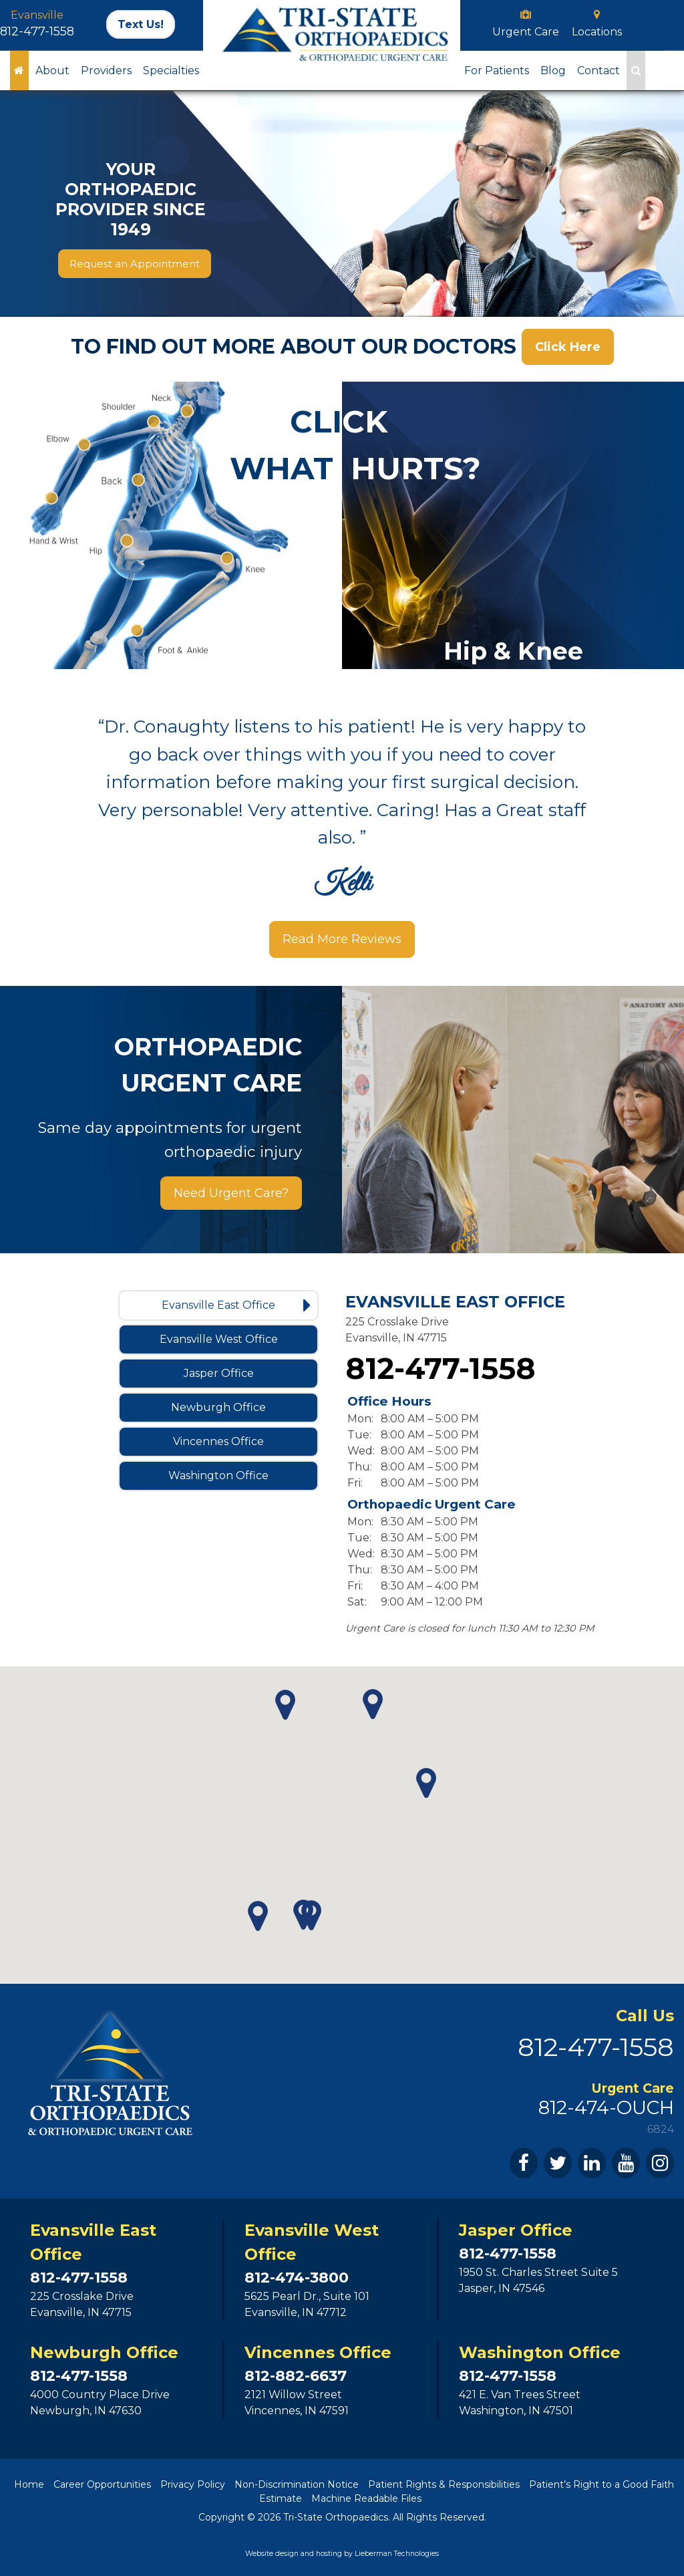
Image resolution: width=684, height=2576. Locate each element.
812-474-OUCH (606, 2107)
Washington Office (239, 1476)
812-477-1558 (37, 31)
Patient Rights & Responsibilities (444, 2484)
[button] (258, 1916)
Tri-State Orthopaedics (335, 2517)
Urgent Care (525, 31)
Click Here (568, 347)
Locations (597, 31)
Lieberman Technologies (397, 2553)
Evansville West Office (235, 1339)
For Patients (496, 70)
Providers (106, 70)
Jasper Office (247, 1374)
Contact (598, 70)
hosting (329, 2553)
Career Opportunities (102, 2484)
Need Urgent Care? (231, 1193)
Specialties (171, 70)
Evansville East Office (236, 1305)
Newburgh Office (241, 1408)
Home (29, 2484)
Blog (553, 70)
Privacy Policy (192, 2484)
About (52, 70)
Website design (272, 2553)
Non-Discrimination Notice (296, 2484)
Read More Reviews (342, 939)
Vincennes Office (242, 1442)
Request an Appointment (134, 263)
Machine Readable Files (366, 2498)
